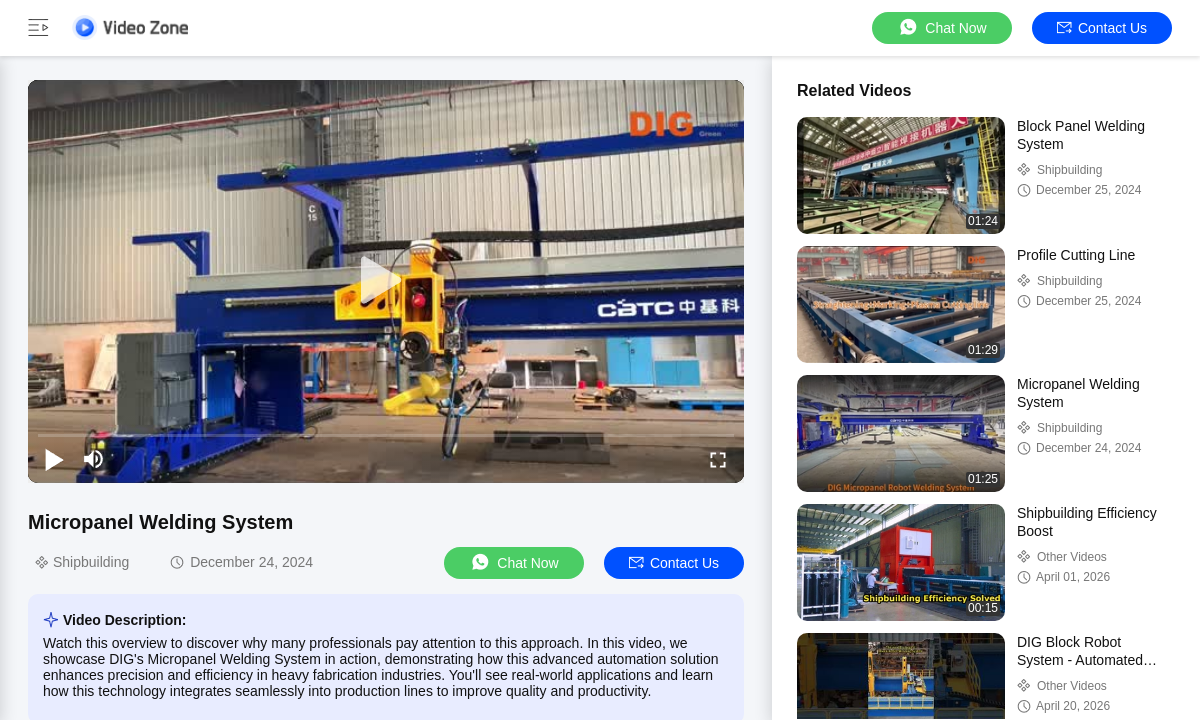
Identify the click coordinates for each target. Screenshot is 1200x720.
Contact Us (1102, 28)
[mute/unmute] (94, 459)
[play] (386, 281)
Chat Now (941, 27)
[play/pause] (54, 459)
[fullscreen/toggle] (718, 459)
